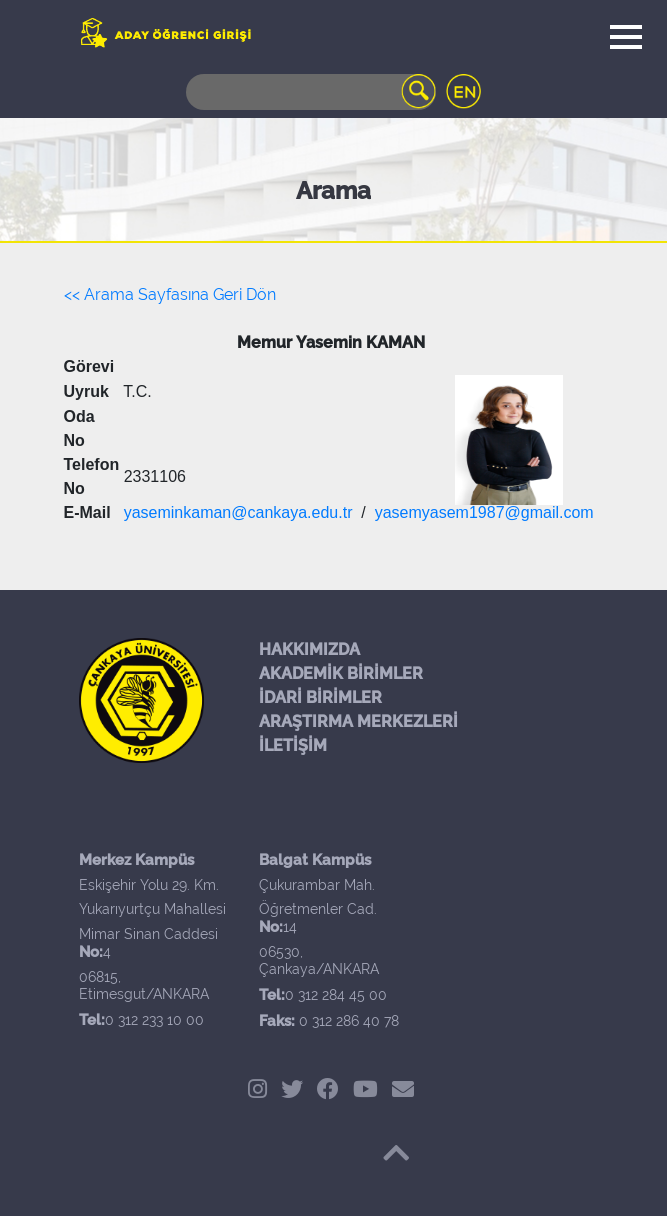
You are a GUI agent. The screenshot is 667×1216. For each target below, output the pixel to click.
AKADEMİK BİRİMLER (341, 673)
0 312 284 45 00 (336, 995)
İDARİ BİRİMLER (320, 697)
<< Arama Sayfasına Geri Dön (170, 294)
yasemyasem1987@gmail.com (484, 512)
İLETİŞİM (293, 745)
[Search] (311, 92)
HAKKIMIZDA (309, 649)
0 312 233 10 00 (154, 1020)
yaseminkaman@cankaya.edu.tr (238, 512)
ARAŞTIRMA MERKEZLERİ (358, 721)
